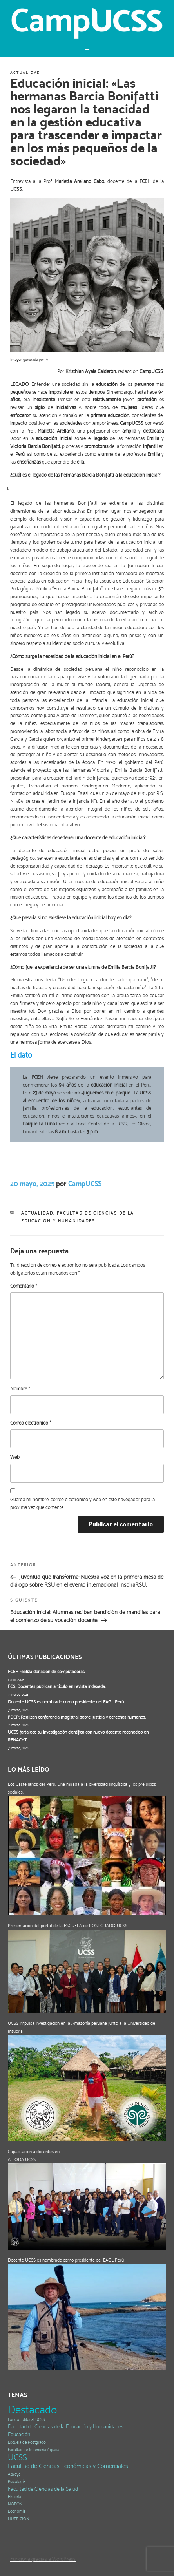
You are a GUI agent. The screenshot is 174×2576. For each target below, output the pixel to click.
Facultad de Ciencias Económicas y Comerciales (68, 2466)
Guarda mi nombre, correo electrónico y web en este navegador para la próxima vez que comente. (82, 1503)
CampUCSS (85, 1183)
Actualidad (25, 73)
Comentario (23, 1286)
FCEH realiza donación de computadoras (46, 1671)
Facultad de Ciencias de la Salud (43, 2489)
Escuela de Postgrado (27, 2442)
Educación (19, 2434)
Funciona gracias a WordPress (43, 2559)
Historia (14, 2496)
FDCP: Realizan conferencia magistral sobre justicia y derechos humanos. (77, 1717)
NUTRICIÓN (18, 2518)
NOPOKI (16, 2504)
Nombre (20, 1389)
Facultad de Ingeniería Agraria (33, 2449)
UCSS (17, 2457)
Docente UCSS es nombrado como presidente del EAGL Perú (66, 1702)
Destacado (32, 2409)
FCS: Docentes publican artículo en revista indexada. (57, 1686)
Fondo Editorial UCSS (26, 2419)
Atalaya (14, 2474)
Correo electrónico (30, 1423)
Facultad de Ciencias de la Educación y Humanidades (65, 2426)
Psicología (16, 2481)
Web (15, 1457)
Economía (16, 2511)
